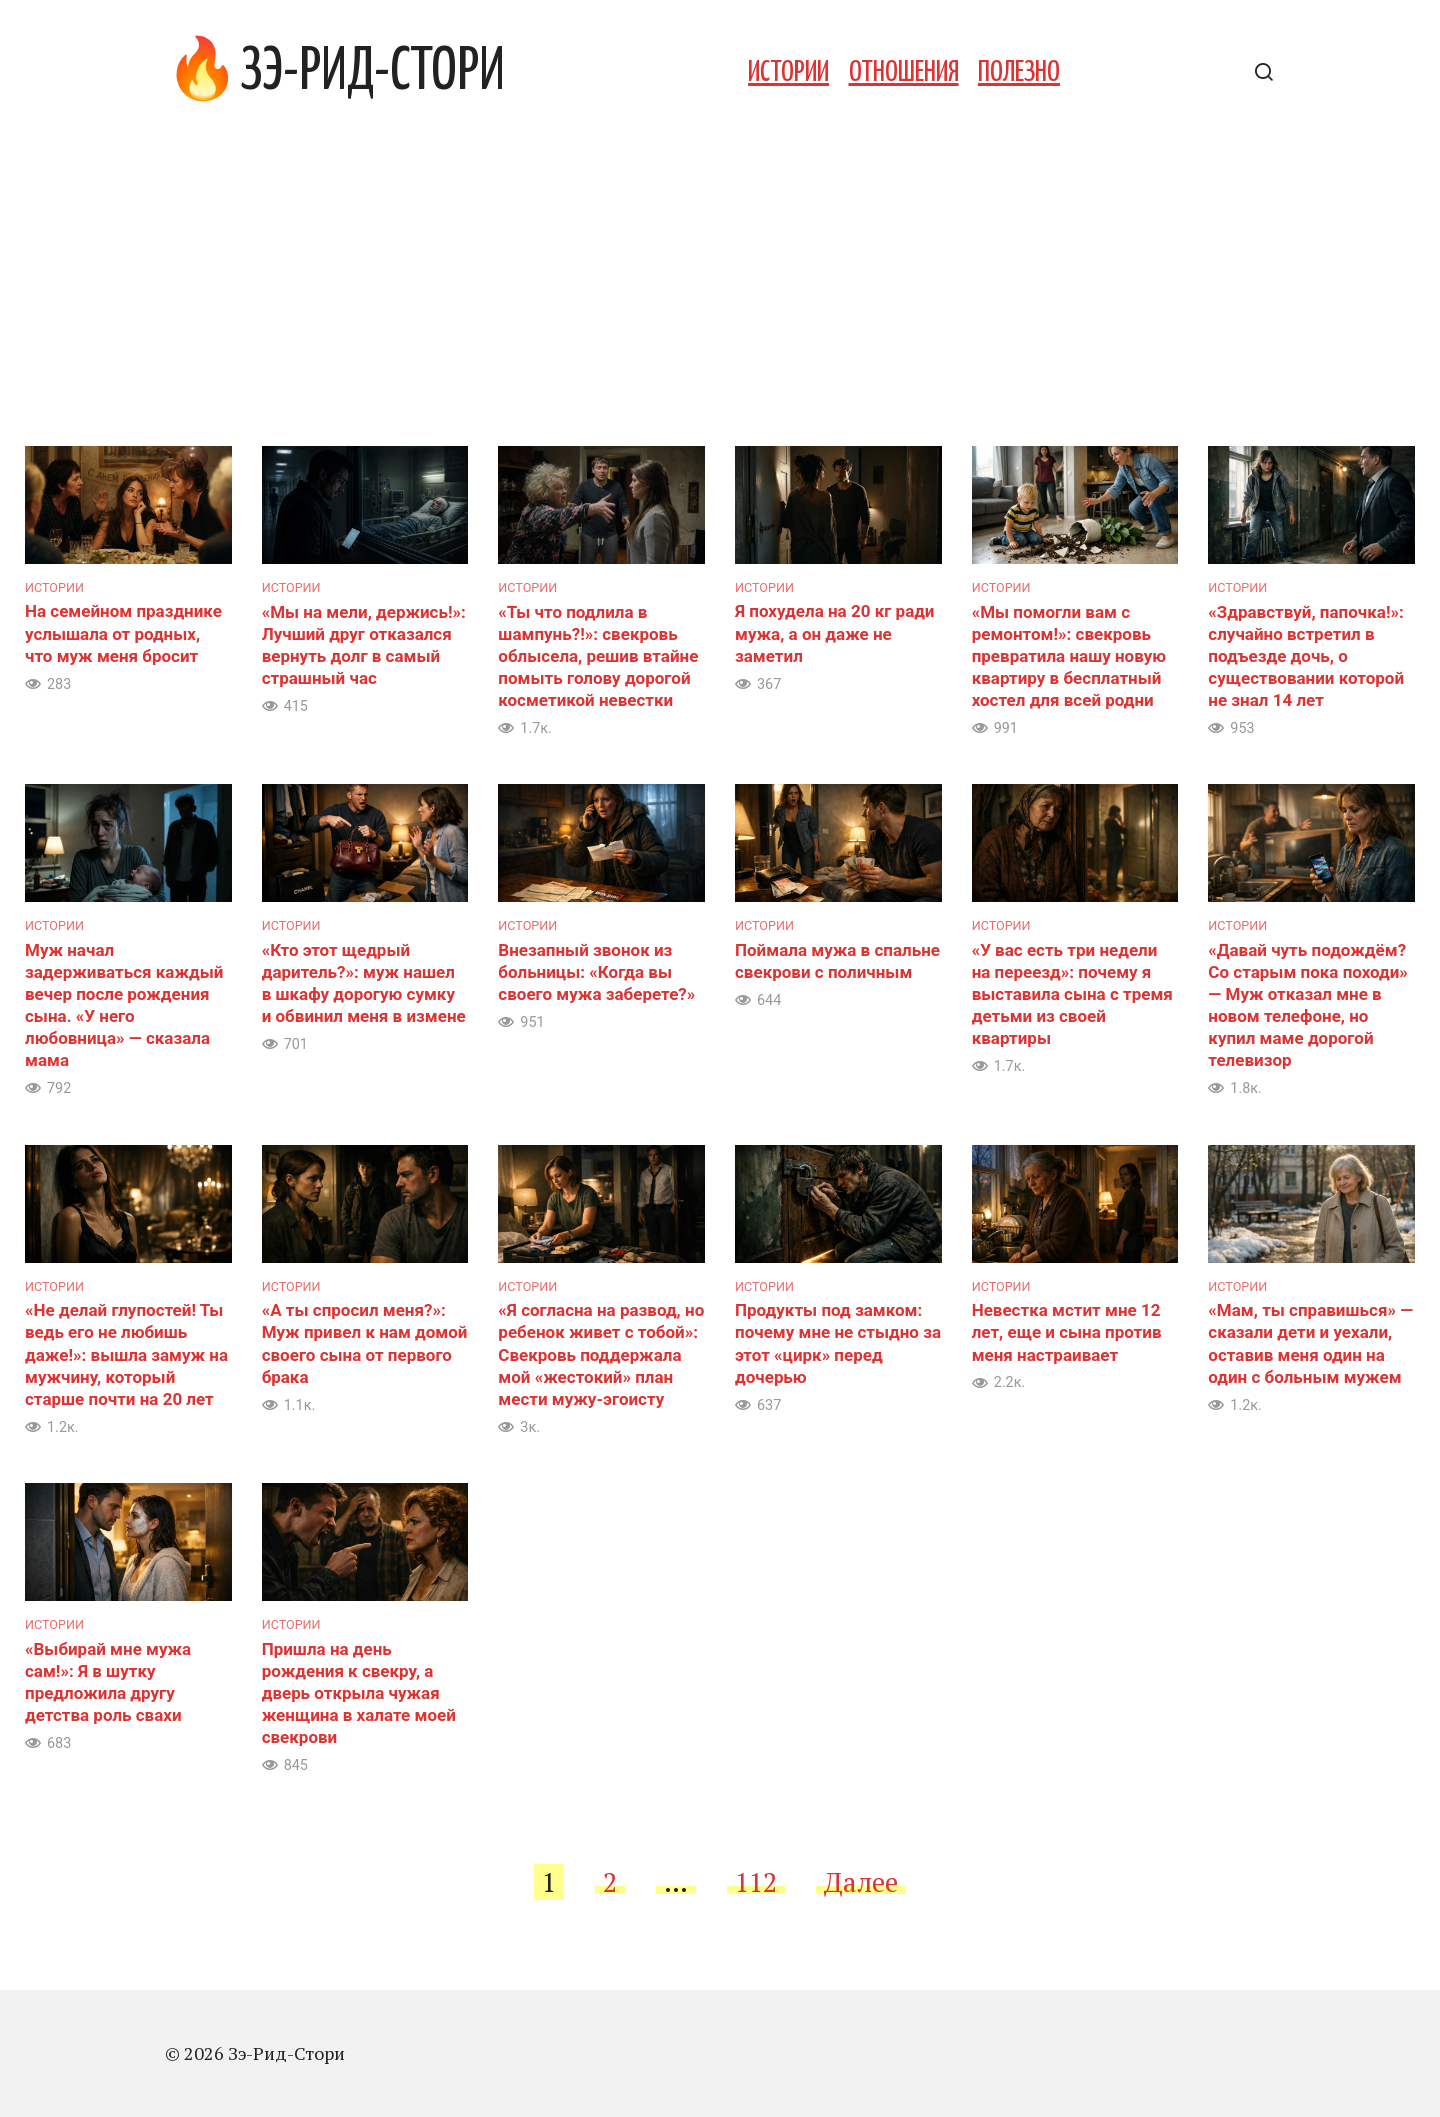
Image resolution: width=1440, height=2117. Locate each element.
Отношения (904, 73)
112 (756, 1882)
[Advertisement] (720, 296)
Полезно (1019, 73)
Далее (861, 1882)
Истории (788, 73)
